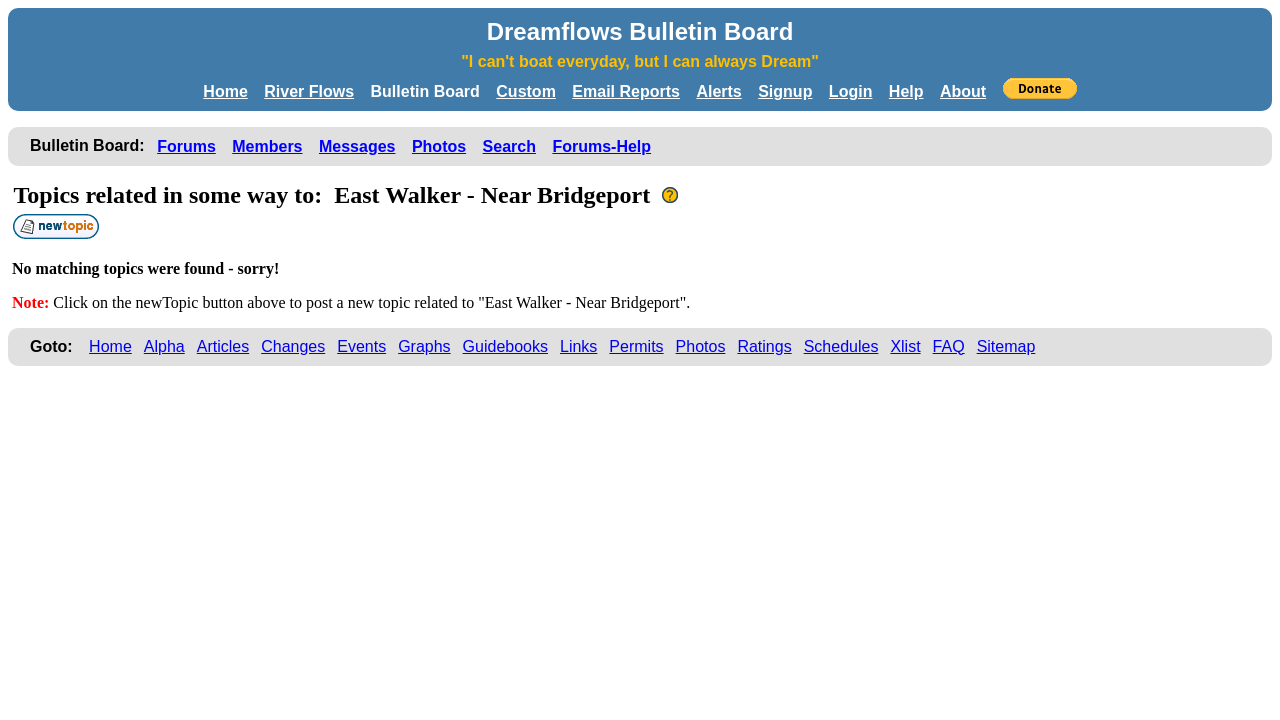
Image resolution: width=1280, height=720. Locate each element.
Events (361, 346)
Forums (186, 146)
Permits (636, 346)
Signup (785, 91)
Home (225, 91)
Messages (357, 146)
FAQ (949, 346)
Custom (526, 91)
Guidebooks (505, 346)
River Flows (309, 91)
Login (851, 91)
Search (509, 146)
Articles (223, 346)
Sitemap (1006, 346)
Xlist (905, 346)
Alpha (164, 346)
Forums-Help (601, 146)
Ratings (764, 346)
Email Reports (626, 91)
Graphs (424, 346)
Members (267, 146)
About (963, 91)
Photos (439, 146)
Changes (293, 346)
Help (906, 91)
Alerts (718, 91)
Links (578, 346)
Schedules (841, 346)
